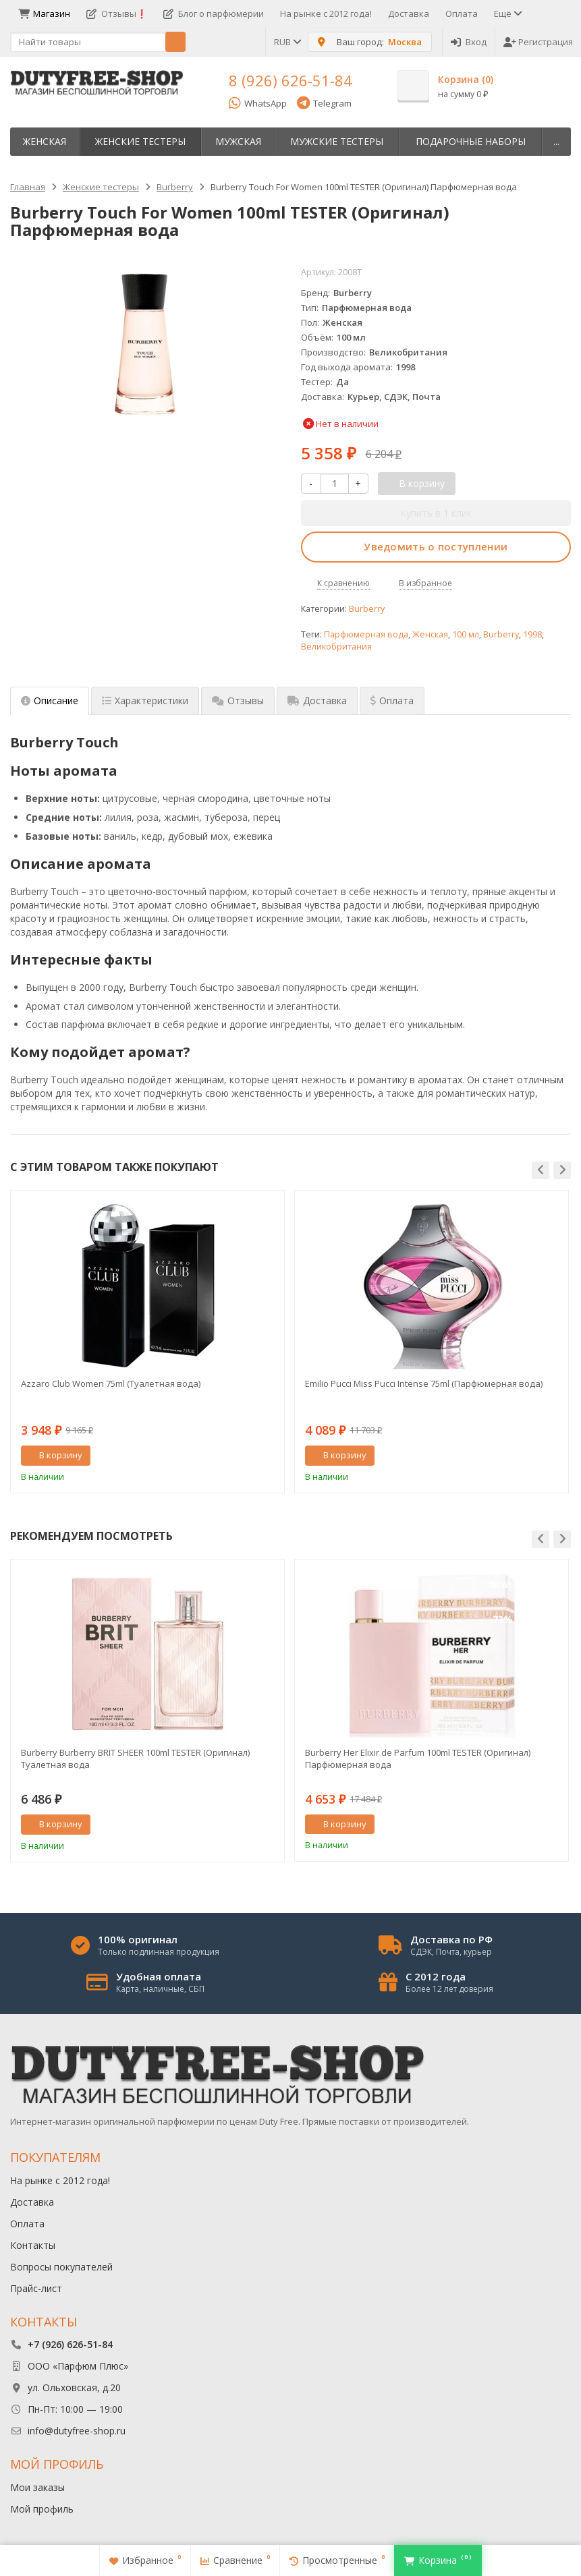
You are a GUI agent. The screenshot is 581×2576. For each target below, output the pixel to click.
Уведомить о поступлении (435, 546)
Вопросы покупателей (61, 2266)
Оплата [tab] (392, 700)
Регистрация (538, 42)
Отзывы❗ (116, 13)
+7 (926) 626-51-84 (70, 2344)
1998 (532, 634)
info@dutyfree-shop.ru (77, 2430)
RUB (287, 42)
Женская (44, 141)
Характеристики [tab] (145, 700)
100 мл (465, 634)
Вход (469, 42)
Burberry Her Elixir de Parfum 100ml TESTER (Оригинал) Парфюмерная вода (417, 1758)
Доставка (408, 13)
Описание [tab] (49, 700)
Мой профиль (42, 2508)
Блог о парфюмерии (213, 13)
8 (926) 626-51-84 (290, 80)
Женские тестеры (140, 141)
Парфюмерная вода (366, 634)
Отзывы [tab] (238, 700)
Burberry (367, 608)
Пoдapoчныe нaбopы (471, 141)
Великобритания (336, 646)
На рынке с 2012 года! (326, 13)
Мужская (238, 141)
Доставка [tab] (317, 700)
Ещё (507, 13)
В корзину (53, 1455)
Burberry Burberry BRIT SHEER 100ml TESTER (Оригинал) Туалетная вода (135, 1758)
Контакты (32, 2245)
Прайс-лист (36, 2288)
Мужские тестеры (336, 141)
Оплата (461, 13)
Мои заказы (37, 2487)
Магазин (44, 13)
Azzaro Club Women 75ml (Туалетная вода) (110, 1383)
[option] (147, 1341)
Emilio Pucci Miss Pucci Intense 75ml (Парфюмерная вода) (424, 1383)
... (556, 141)
